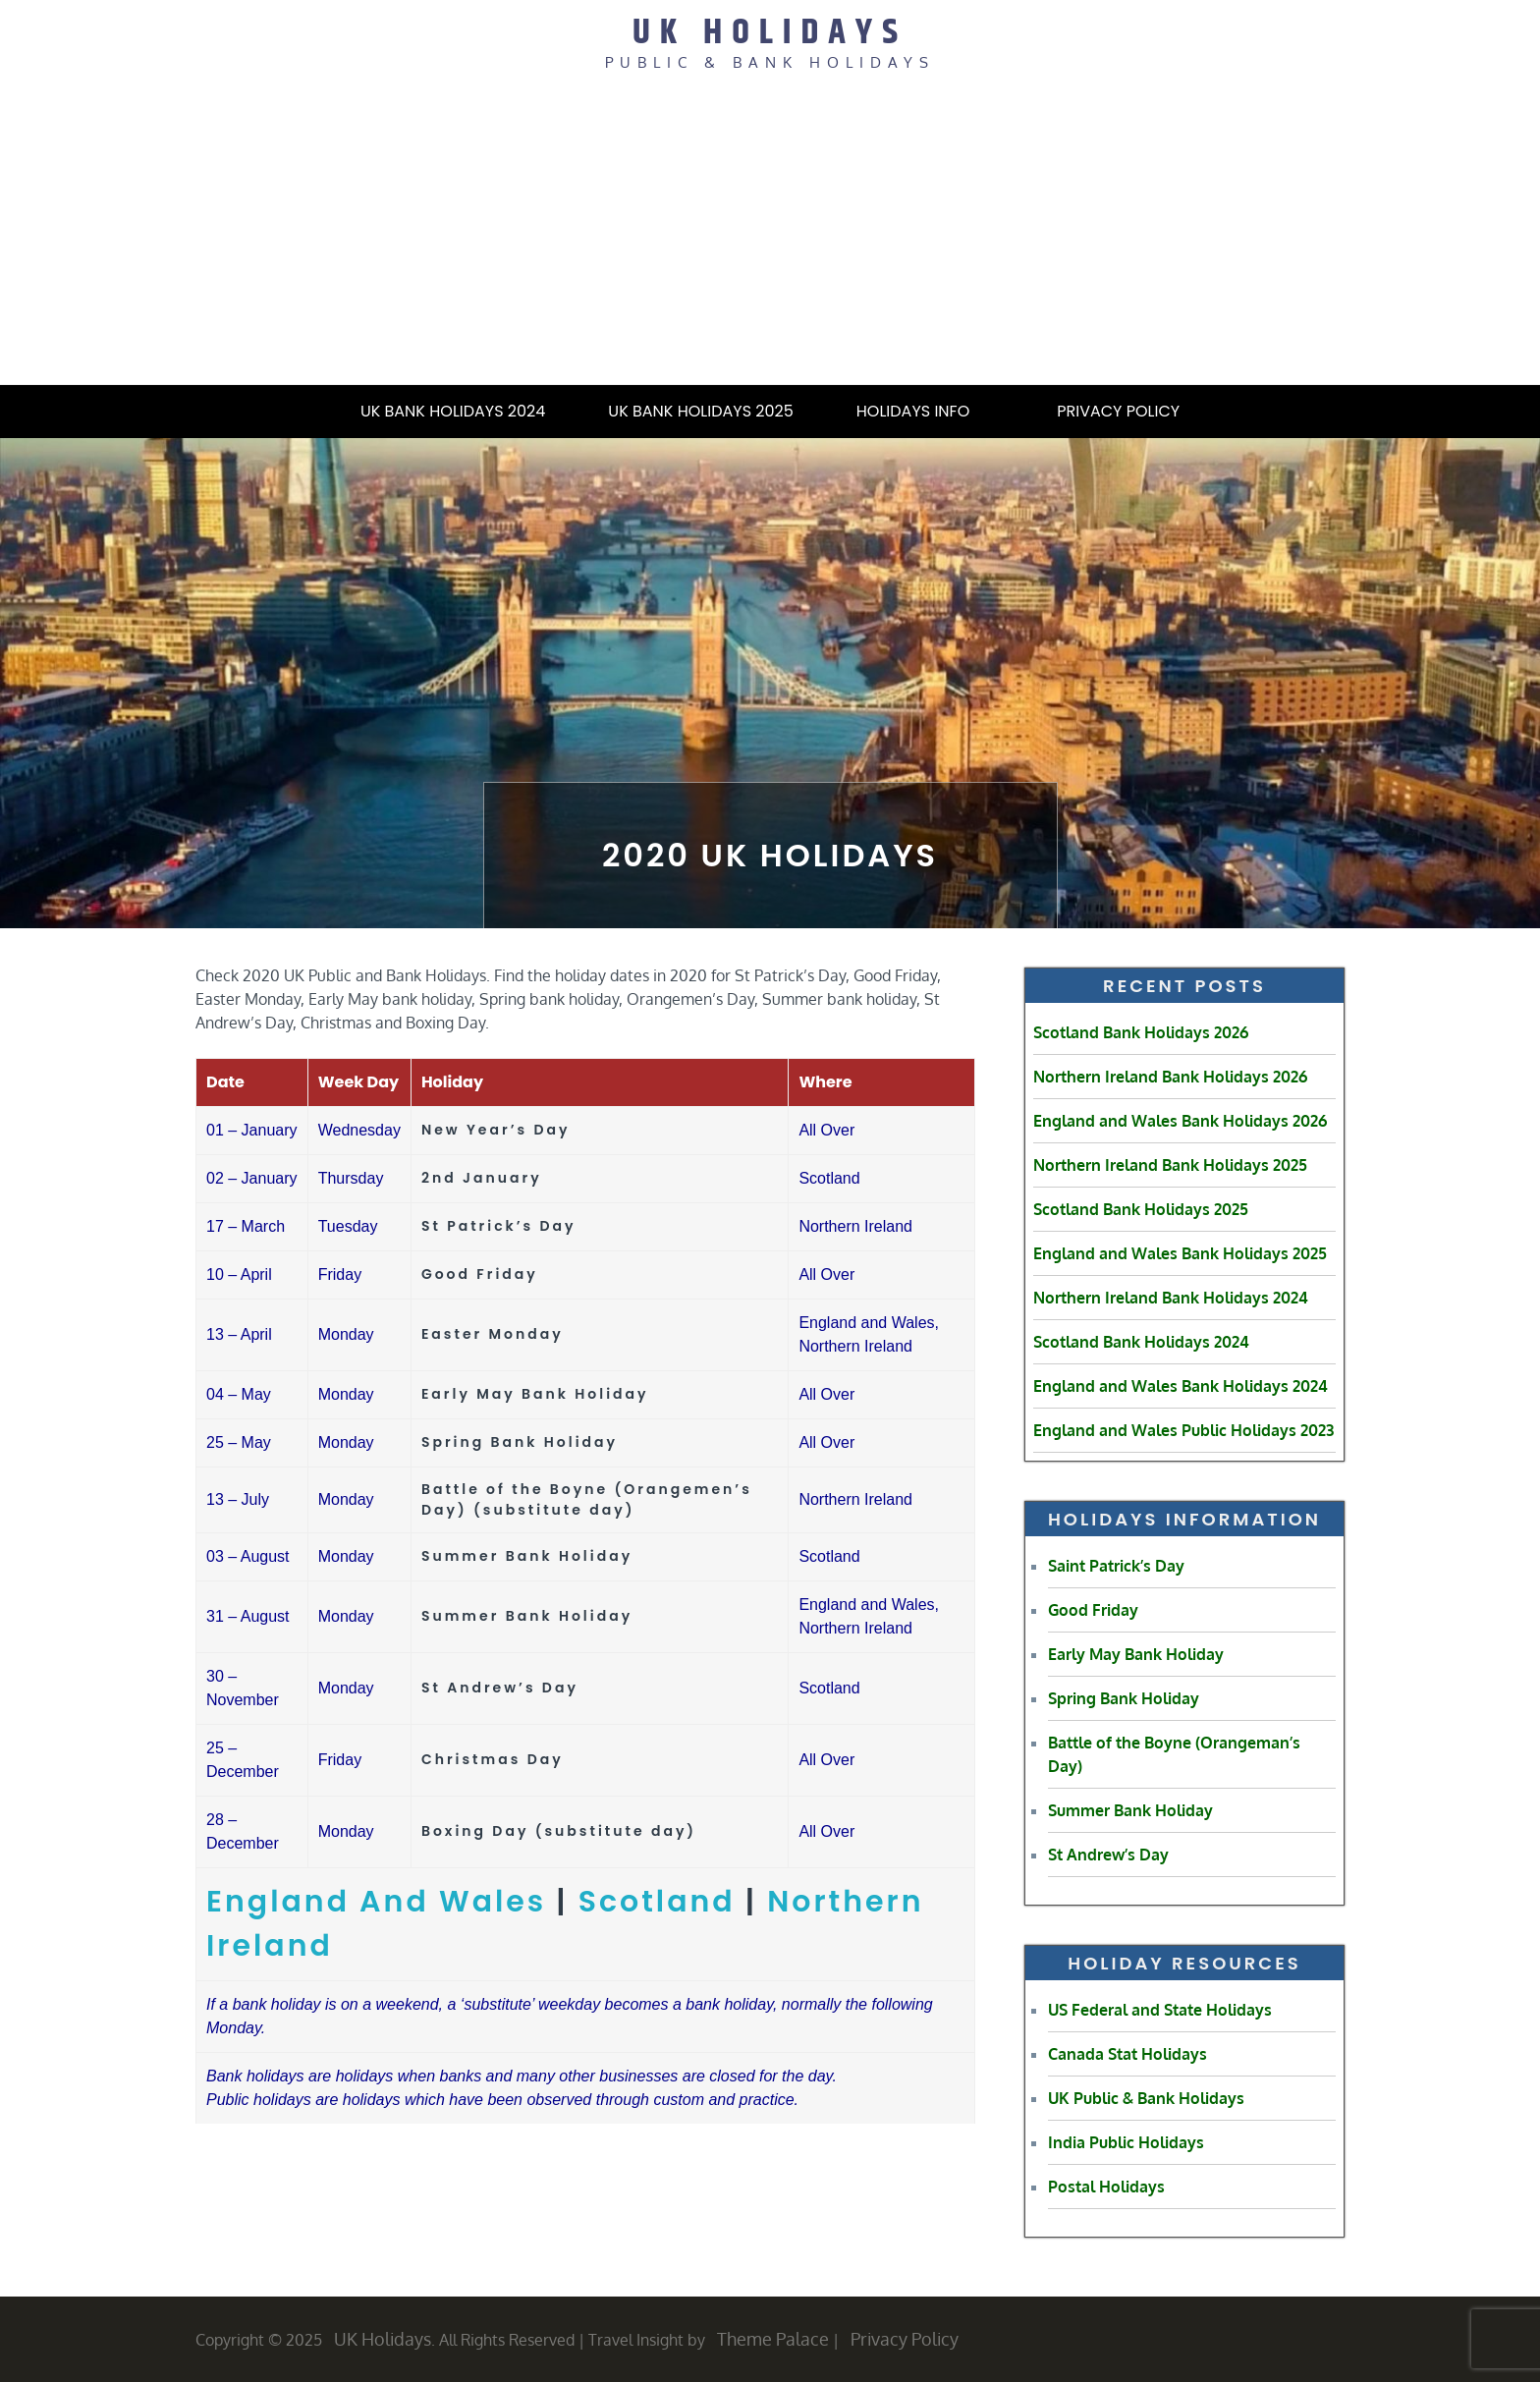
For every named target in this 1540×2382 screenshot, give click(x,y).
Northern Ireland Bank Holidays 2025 (1170, 1165)
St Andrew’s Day (1108, 1854)
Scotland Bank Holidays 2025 (1140, 1209)
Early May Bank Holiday (1136, 1654)
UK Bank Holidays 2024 (452, 411)
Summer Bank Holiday (1130, 1810)
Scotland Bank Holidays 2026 (1140, 1032)
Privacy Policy (1118, 411)
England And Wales (376, 1901)
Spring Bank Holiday (1123, 1698)
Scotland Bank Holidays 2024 (1141, 1342)
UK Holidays (770, 33)
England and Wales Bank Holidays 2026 (1180, 1121)
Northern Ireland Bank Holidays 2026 (1170, 1076)
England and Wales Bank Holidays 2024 (1180, 1386)
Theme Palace (773, 2339)
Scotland (657, 1901)
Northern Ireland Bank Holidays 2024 (1170, 1297)
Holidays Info (925, 411)
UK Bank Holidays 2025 (700, 411)
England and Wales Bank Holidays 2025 (1180, 1253)
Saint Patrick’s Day (1116, 1566)
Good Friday (1093, 1610)
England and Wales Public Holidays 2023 (1183, 1430)
